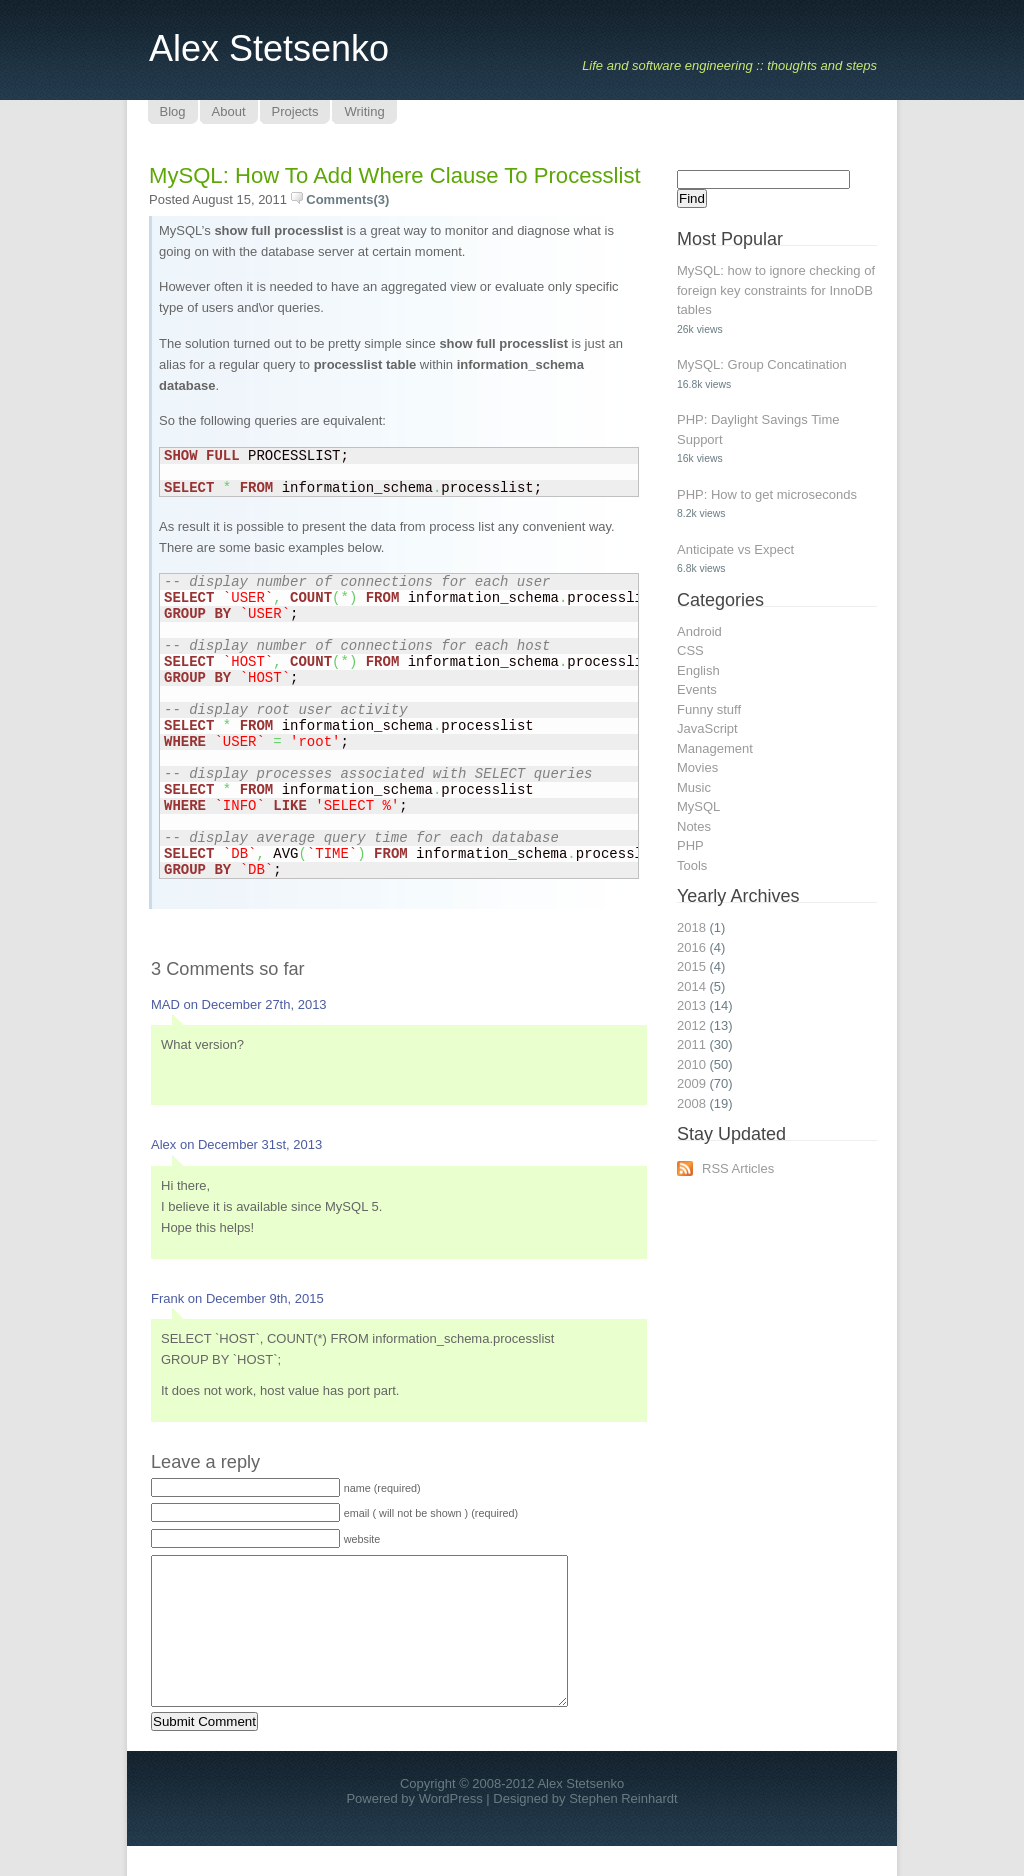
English (698, 670)
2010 (691, 1064)
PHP (690, 845)
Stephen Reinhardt (623, 1828)
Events (697, 689)
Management (715, 748)
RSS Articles (738, 1168)
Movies (697, 767)
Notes (694, 826)
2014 (691, 986)
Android (699, 631)
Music (694, 787)
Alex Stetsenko (269, 48)
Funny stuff (709, 709)
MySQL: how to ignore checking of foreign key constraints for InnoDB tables (776, 290)
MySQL (698, 806)
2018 (691, 927)
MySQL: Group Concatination (762, 364)
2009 (691, 1083)
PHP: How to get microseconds (767, 494)
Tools (692, 865)
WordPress (451, 1828)
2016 (691, 947)
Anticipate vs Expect (735, 549)
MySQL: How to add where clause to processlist (395, 175)
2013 (691, 1005)
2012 (691, 1025)
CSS (690, 650)
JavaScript (707, 728)
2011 (691, 1044)
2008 (691, 1103)
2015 (691, 966)
